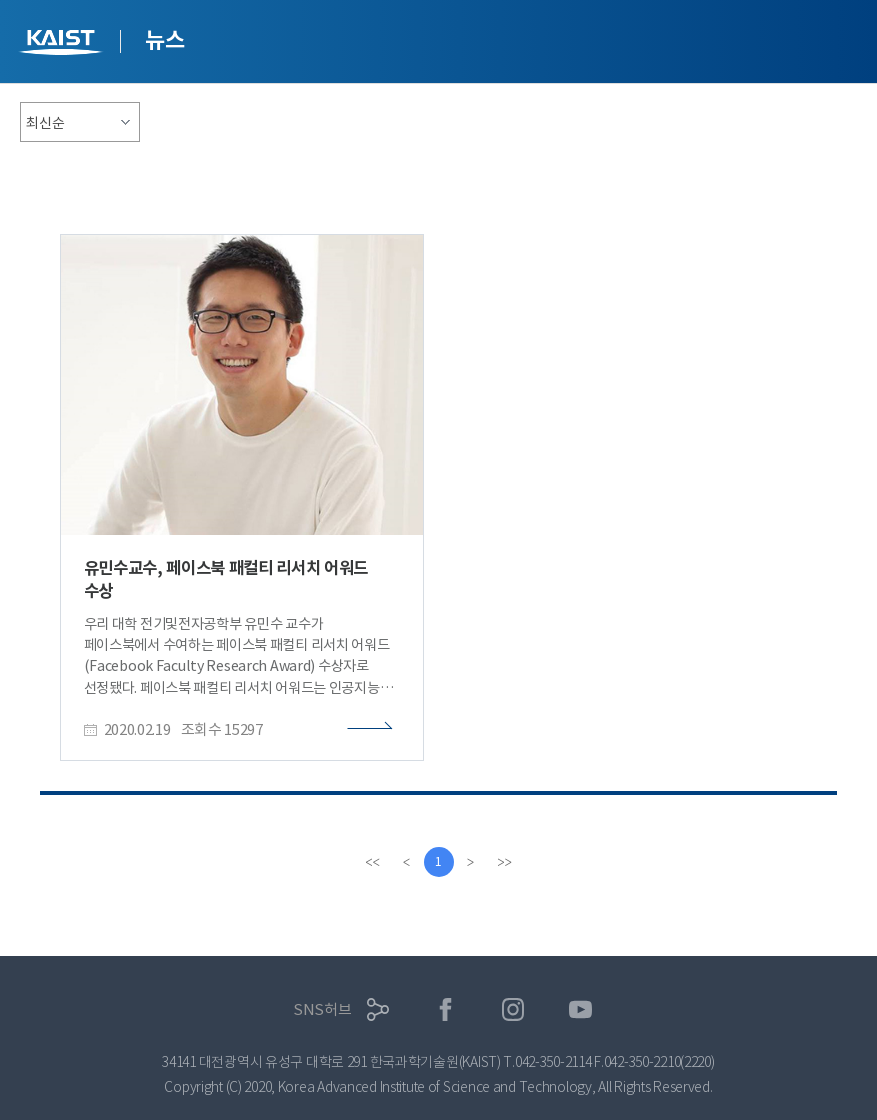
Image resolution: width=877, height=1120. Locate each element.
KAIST (63, 44)
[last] (505, 862)
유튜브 (580, 1009)
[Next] (471, 862)
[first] (373, 862)
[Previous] (407, 862)
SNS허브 (322, 1009)
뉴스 (164, 40)
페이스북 (445, 1009)
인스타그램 (513, 1009)
